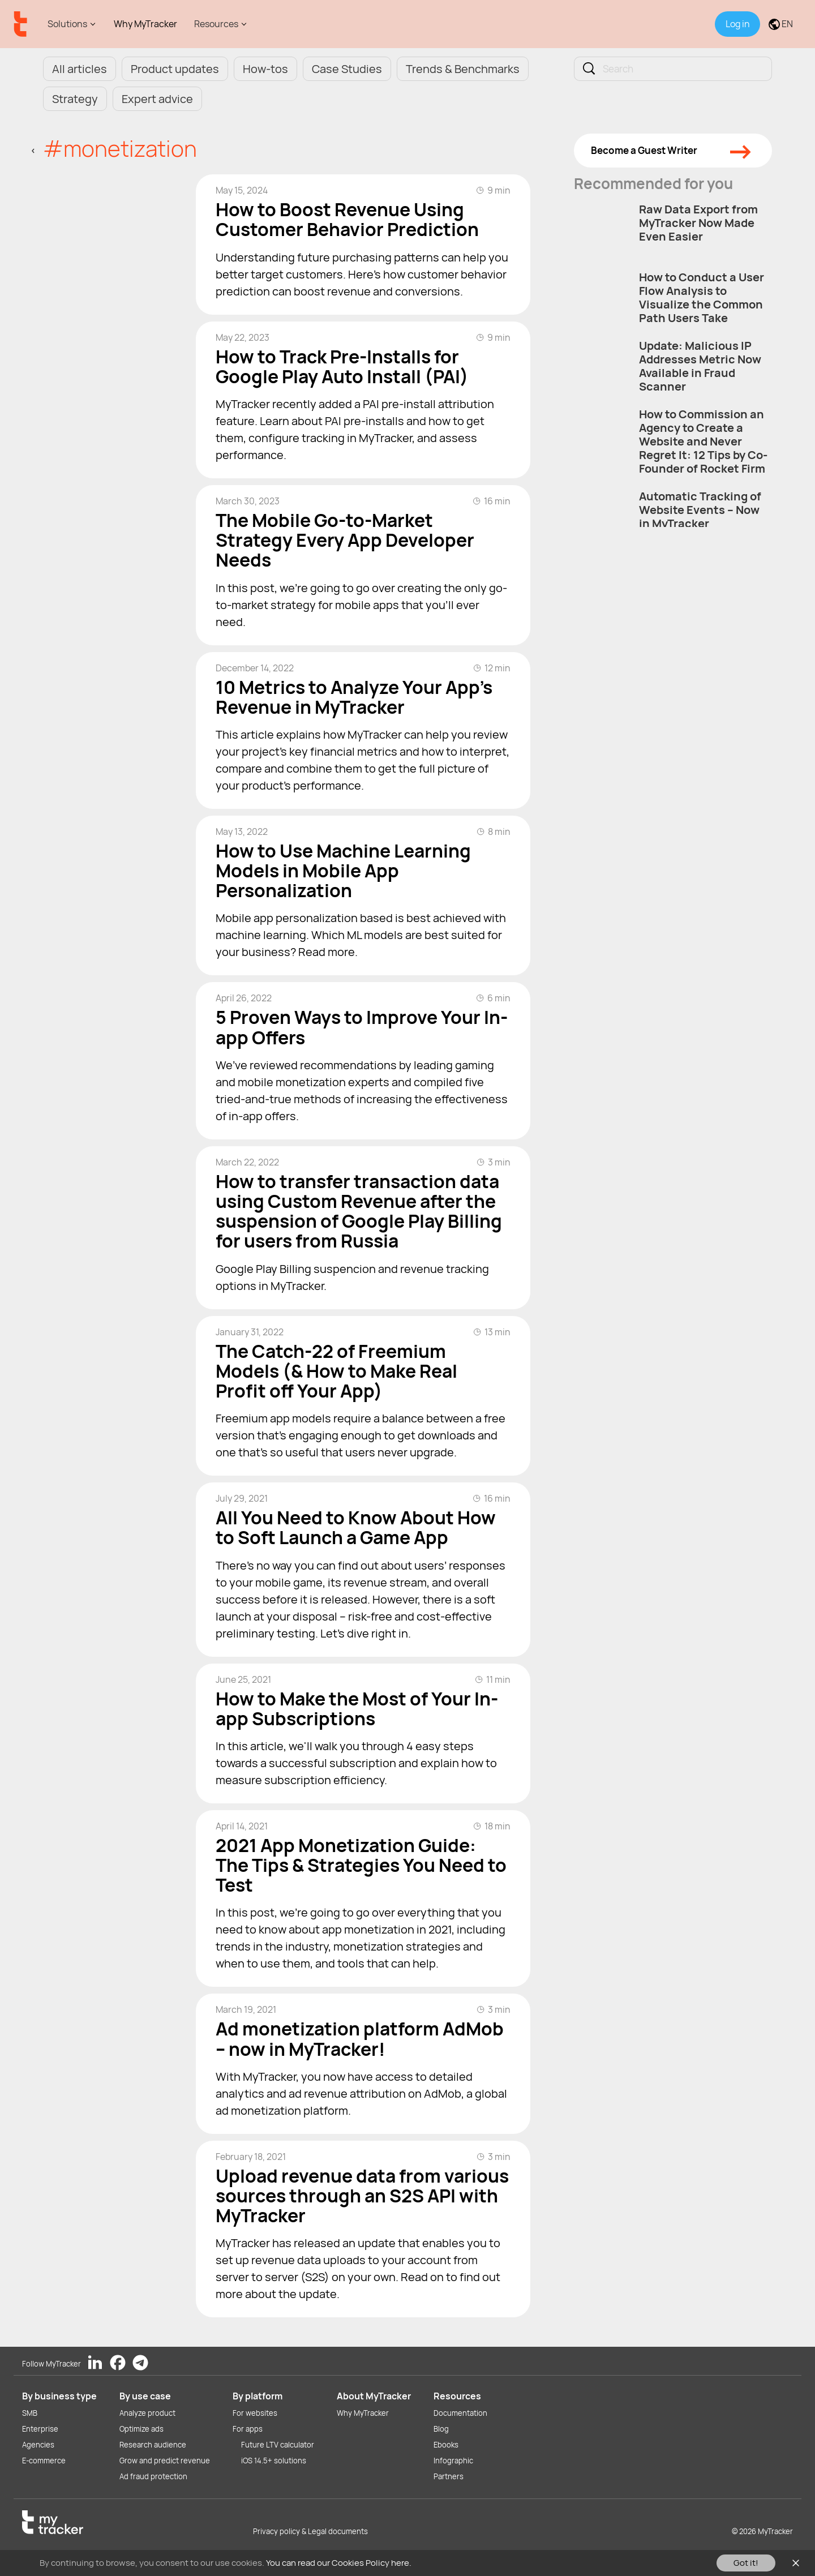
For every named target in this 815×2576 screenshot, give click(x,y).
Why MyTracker (145, 24)
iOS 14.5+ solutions (273, 2460)
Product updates (175, 68)
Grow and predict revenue (164, 2460)
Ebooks (446, 2445)
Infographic (453, 2460)
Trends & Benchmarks (463, 68)
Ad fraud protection (153, 2476)
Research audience (152, 2445)
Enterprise (40, 2429)
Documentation (460, 2413)
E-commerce (44, 2460)
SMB (29, 2413)
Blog (441, 2429)
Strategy (75, 98)
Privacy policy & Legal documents (310, 2531)
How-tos (265, 68)
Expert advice (157, 98)
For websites (255, 2413)
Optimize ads (141, 2429)
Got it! (746, 2563)
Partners (449, 2476)
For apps (248, 2429)
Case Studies (347, 68)
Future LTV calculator (277, 2445)
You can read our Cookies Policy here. (338, 2563)
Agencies (38, 2445)
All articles (79, 68)
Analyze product (147, 2413)
